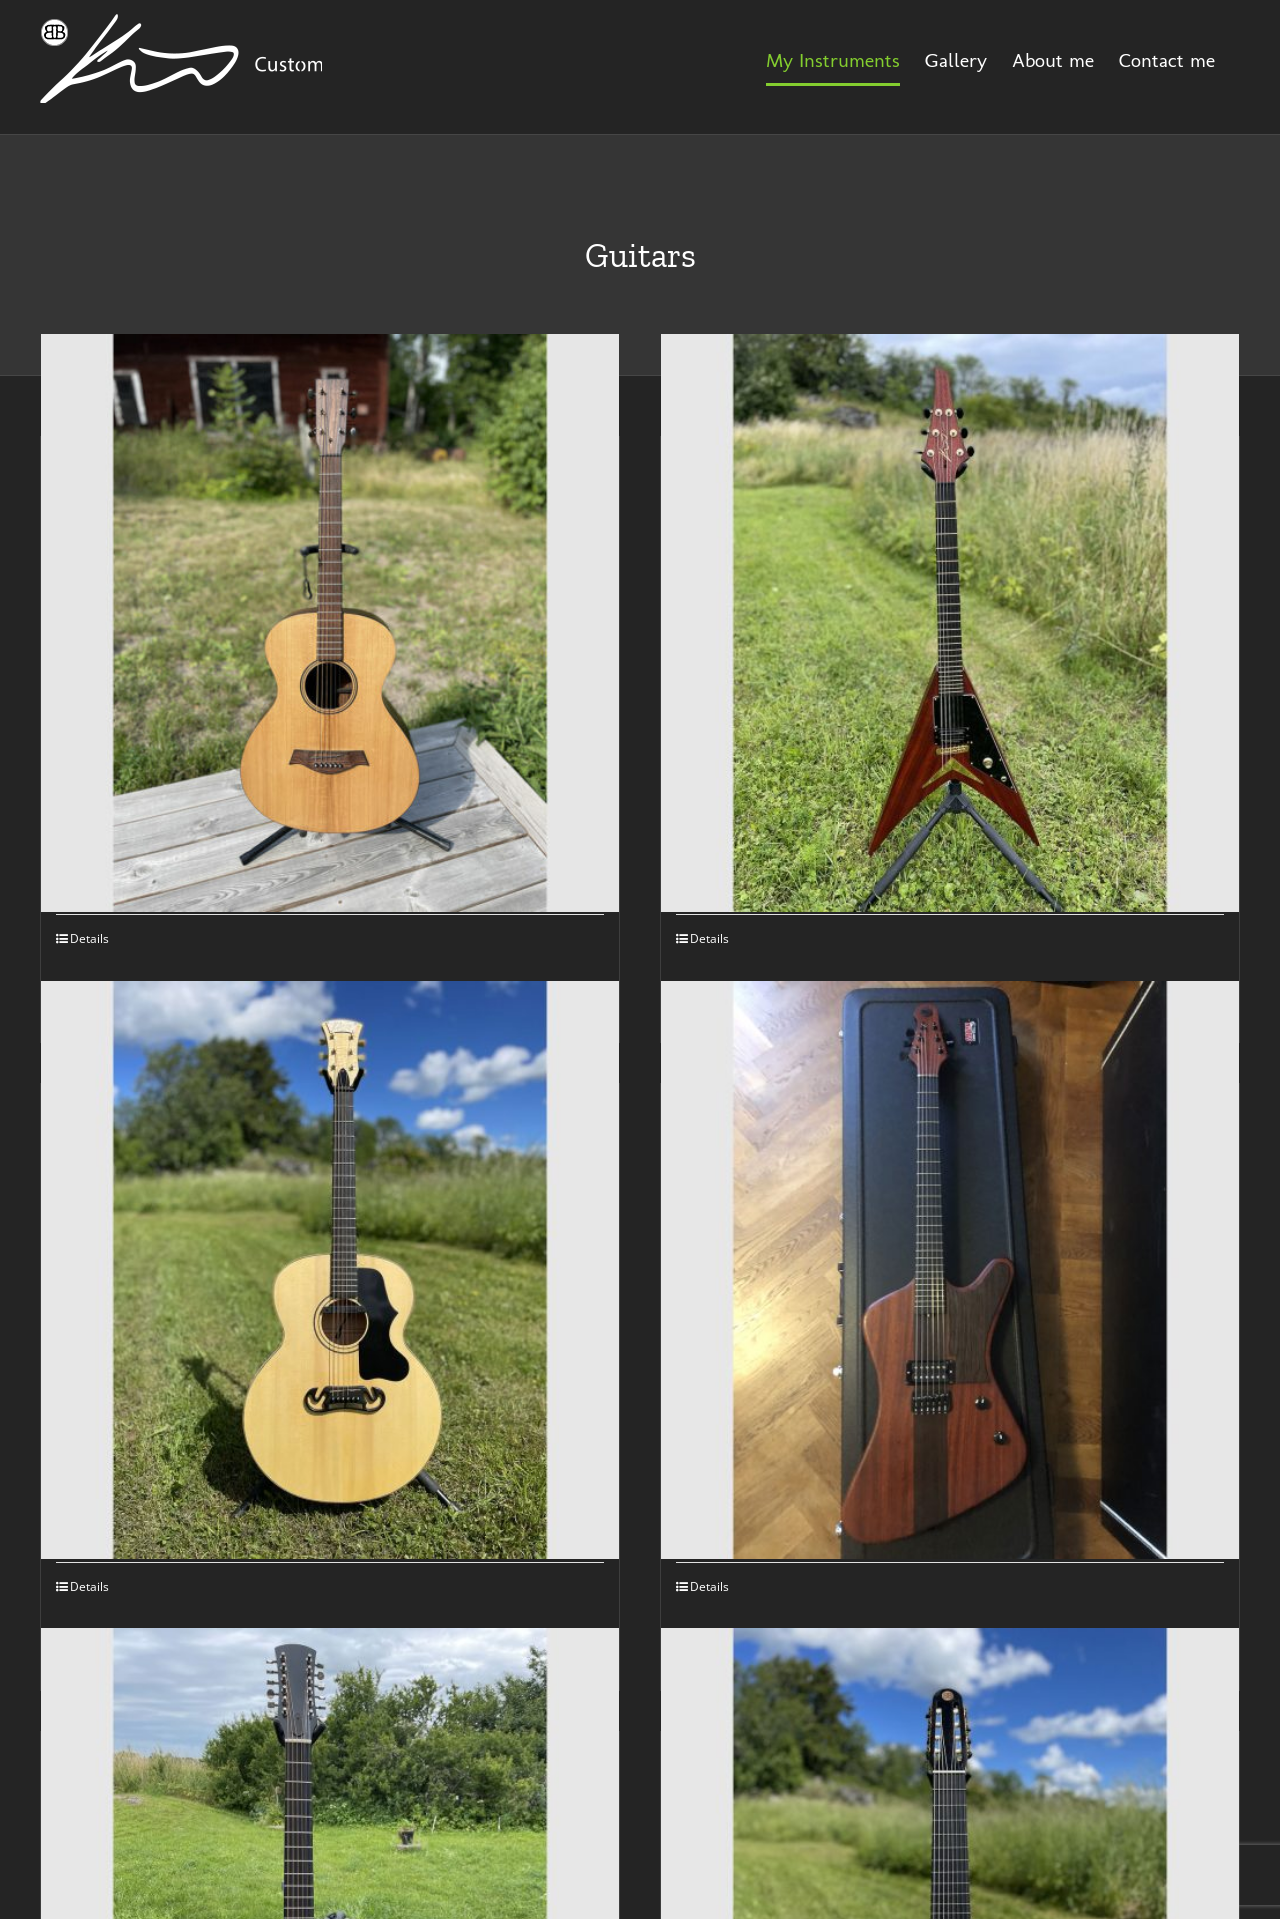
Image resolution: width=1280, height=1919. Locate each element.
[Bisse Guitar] (330, 622)
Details (89, 938)
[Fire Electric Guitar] (950, 1269)
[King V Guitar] (950, 622)
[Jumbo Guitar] (330, 1269)
